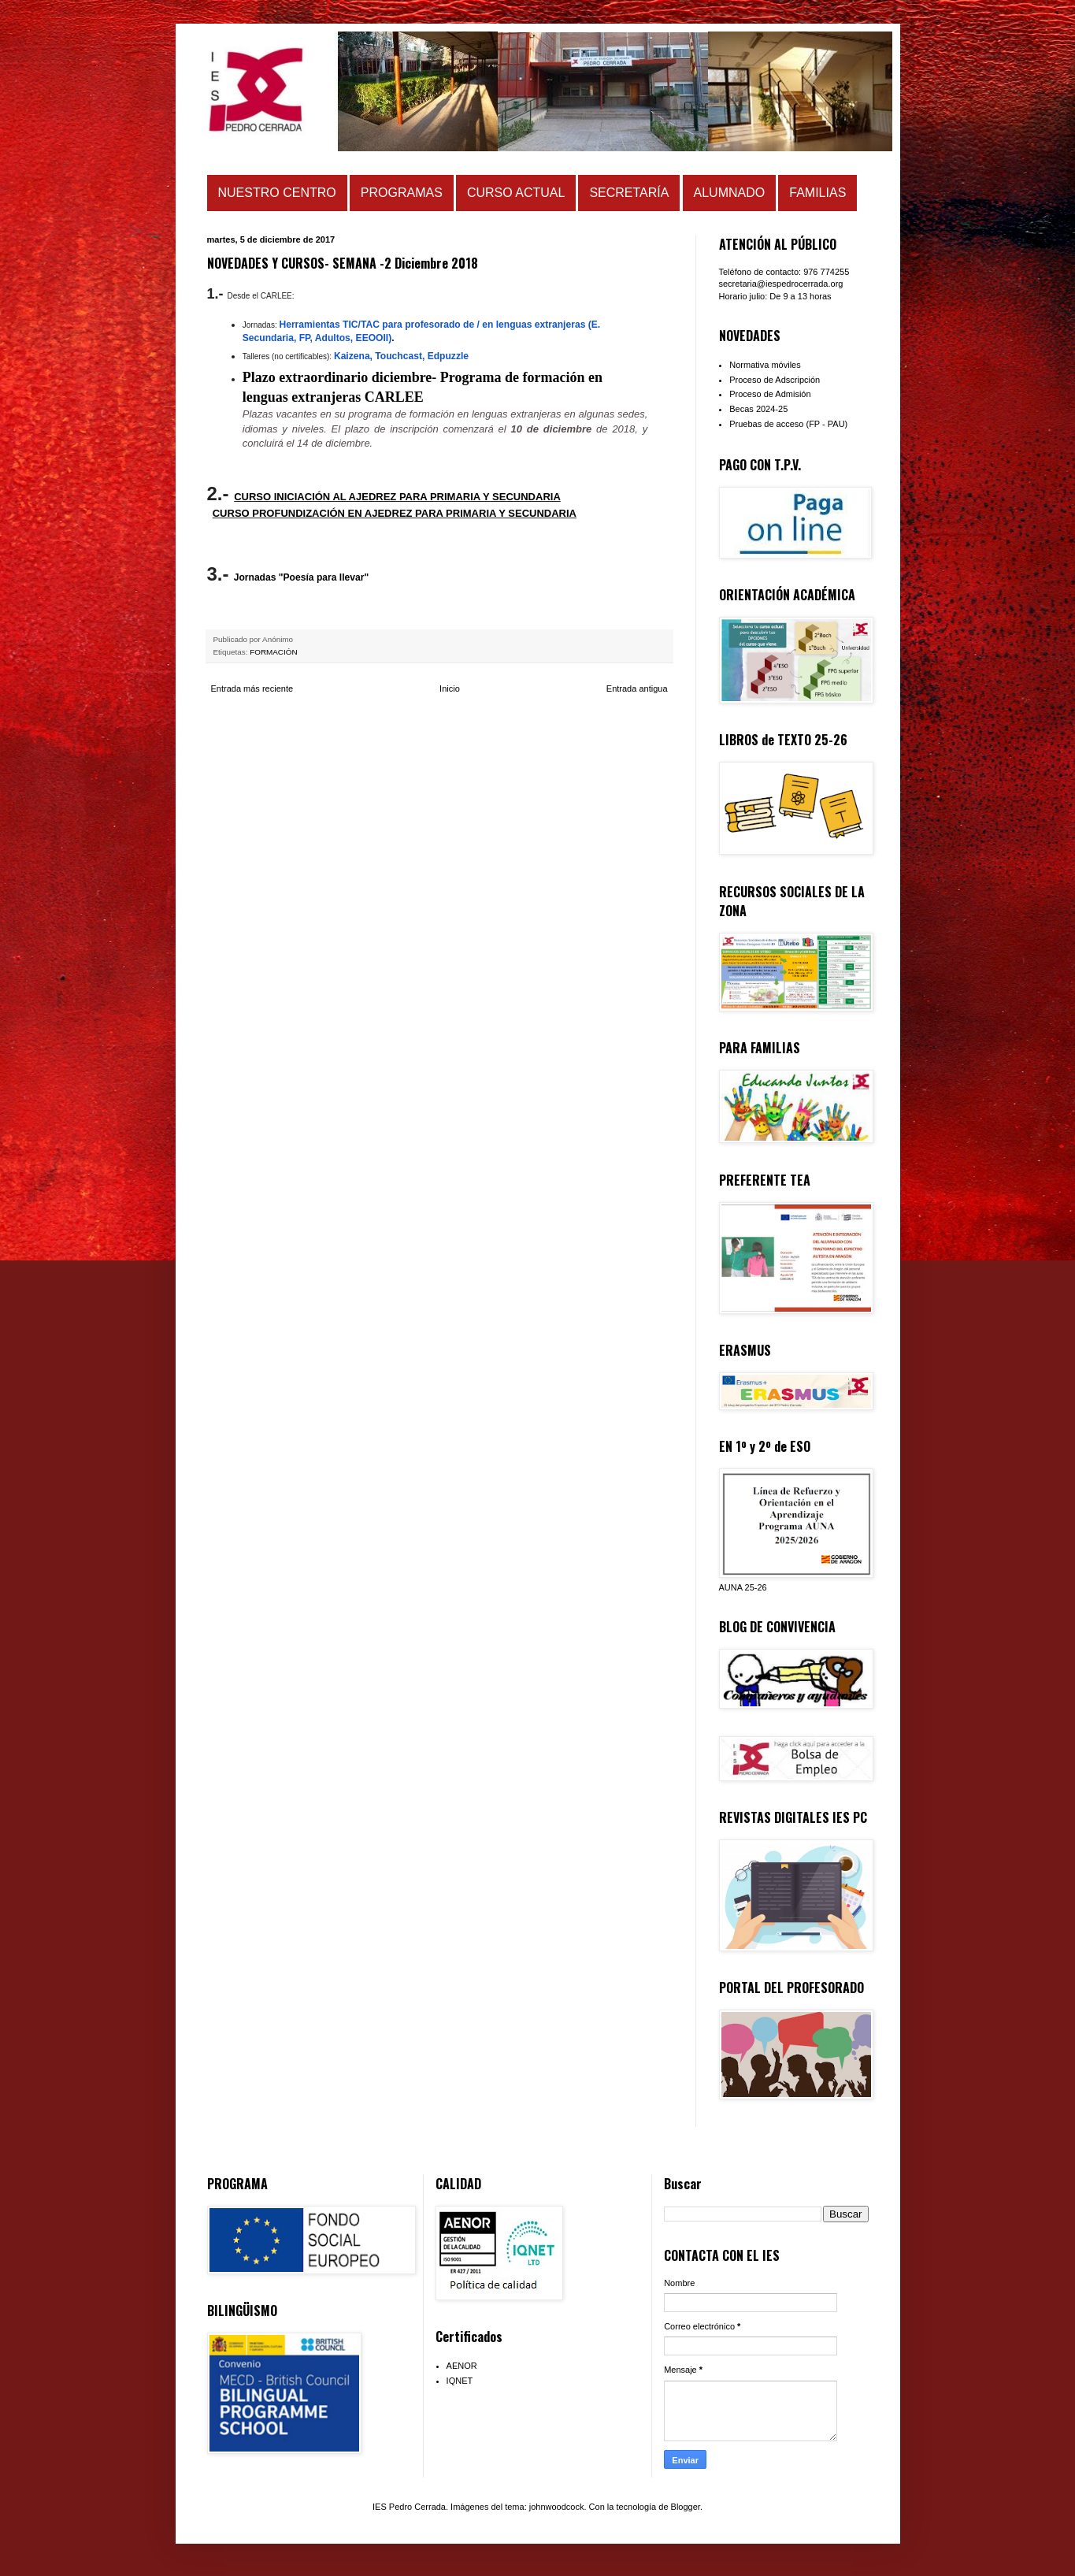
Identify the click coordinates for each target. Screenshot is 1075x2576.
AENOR (462, 2365)
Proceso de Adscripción (774, 379)
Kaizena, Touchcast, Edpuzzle (401, 356)
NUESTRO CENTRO (277, 192)
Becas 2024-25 (758, 409)
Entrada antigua (637, 688)
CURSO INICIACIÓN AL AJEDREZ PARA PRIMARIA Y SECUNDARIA (397, 497)
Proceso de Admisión (769, 394)
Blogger (685, 2506)
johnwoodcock (556, 2506)
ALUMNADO (729, 192)
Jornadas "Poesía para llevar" (301, 577)
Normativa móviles (764, 364)
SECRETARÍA (629, 192)
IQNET (460, 2380)
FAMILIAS (817, 192)
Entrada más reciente (252, 688)
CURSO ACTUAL (516, 192)
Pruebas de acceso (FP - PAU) (788, 424)
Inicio (449, 688)
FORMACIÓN (273, 652)
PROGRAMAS (402, 192)
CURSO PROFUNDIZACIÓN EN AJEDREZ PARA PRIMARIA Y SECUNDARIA (394, 513)
